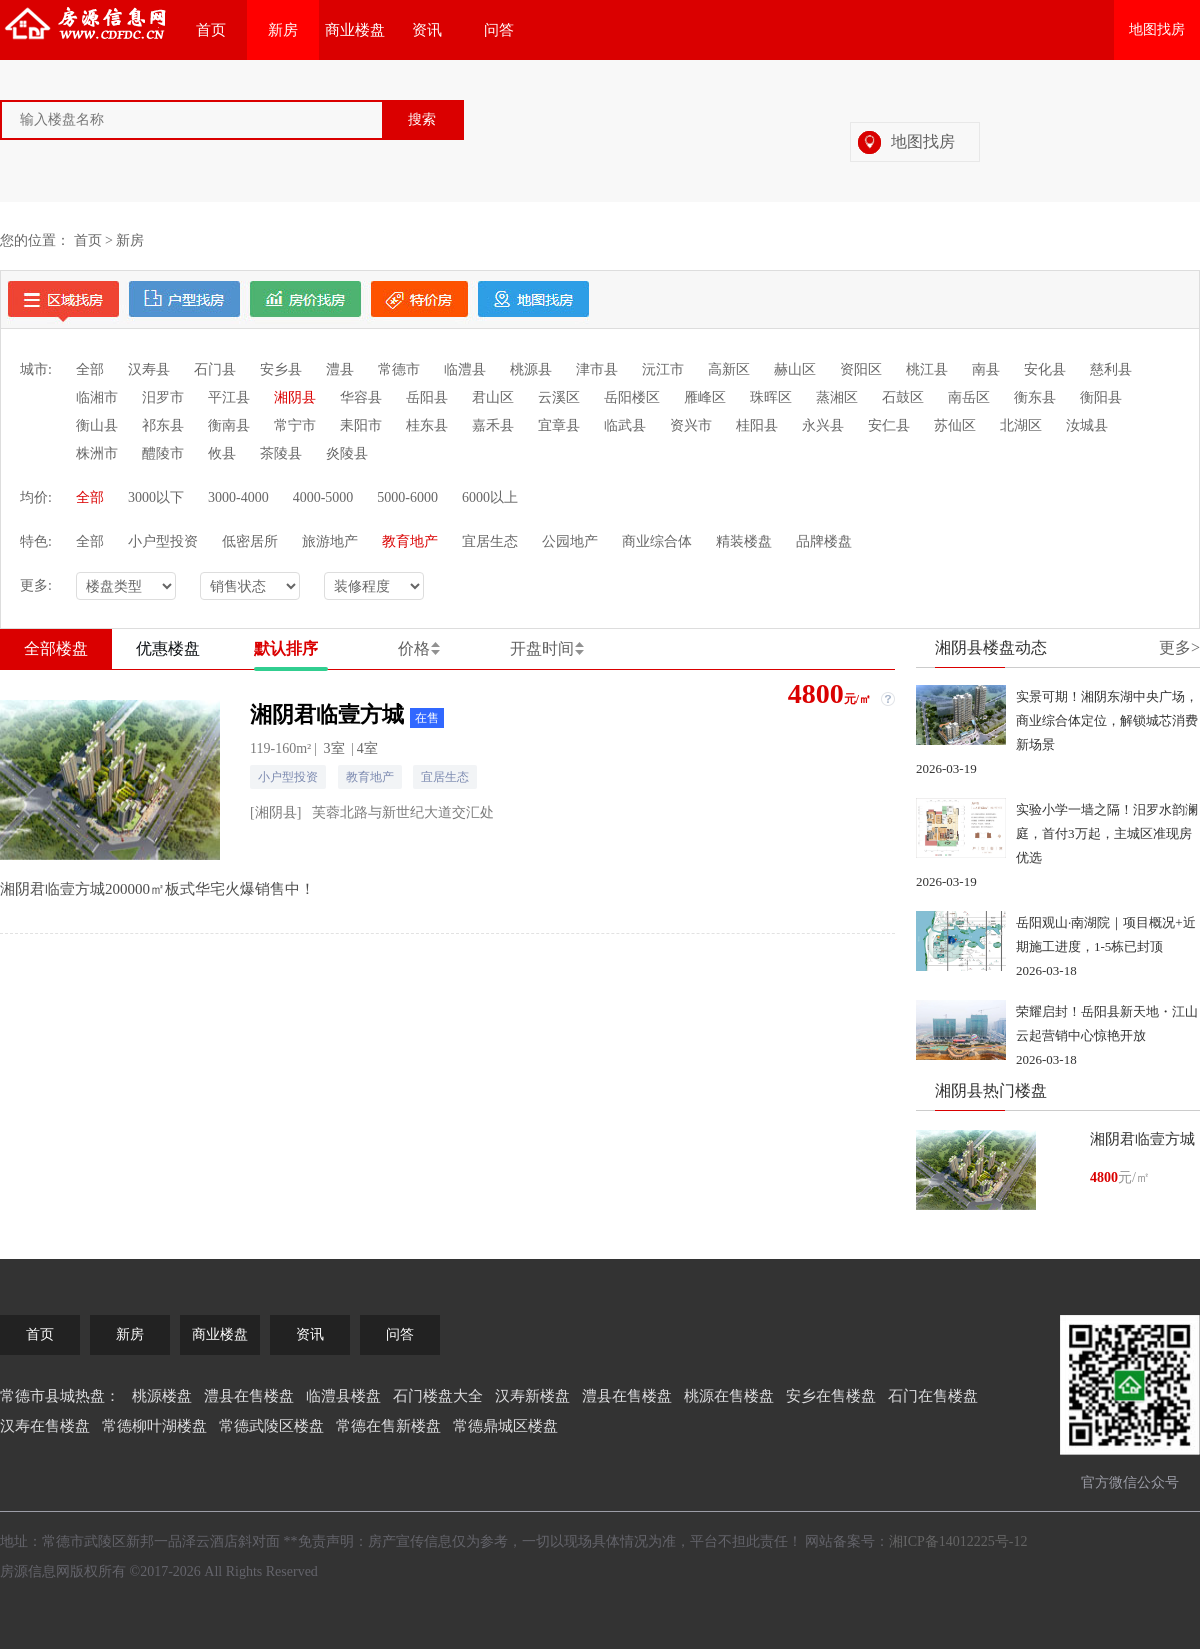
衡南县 (229, 425)
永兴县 (823, 425)
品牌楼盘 (824, 541)
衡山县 (97, 425)
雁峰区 (705, 397)
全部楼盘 (56, 648)
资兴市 (691, 425)
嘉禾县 (493, 425)
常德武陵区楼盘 (271, 1426)
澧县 (340, 369)
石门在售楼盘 (933, 1396)
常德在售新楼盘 (388, 1426)
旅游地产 (330, 541)
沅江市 (663, 369)
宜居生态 (490, 541)
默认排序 (286, 648)
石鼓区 (903, 397)
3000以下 (156, 497)
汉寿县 (149, 369)
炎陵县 (347, 453)
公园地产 (570, 541)
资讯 (427, 30)
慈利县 (1111, 369)
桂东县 (427, 425)
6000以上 (490, 497)
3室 (334, 748)
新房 (283, 30)
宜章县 (559, 425)
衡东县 (1035, 397)
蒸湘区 (837, 397)
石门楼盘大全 (438, 1396)
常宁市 (295, 425)
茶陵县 (281, 453)
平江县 (229, 397)
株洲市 (97, 453)
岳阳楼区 (632, 397)
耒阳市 (361, 425)
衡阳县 (1101, 397)
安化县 (1045, 369)
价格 (414, 648)
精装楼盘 (744, 541)
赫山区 (795, 369)
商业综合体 (657, 541)
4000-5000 (323, 497)
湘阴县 (295, 397)
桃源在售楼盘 (729, 1396)
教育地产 (410, 541)
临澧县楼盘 (343, 1396)
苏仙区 (955, 425)
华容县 (361, 397)
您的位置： (35, 240)
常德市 (399, 369)
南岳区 (969, 397)
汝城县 (1087, 425)
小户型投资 (163, 541)
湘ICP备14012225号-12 (958, 1541)
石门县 (215, 369)
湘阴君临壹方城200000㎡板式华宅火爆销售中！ (157, 889)
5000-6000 (407, 497)
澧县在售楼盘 (249, 1396)
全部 (90, 369)
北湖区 (1021, 425)
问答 (499, 30)
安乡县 (281, 369)
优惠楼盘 (168, 648)
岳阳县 (427, 397)
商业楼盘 (355, 30)
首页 (211, 30)
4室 (367, 748)
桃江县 (927, 369)
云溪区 (559, 397)
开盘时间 (542, 648)
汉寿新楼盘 (532, 1396)
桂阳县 (757, 425)
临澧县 (465, 369)
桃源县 (531, 369)
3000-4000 (238, 497)
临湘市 (97, 397)
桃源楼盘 (162, 1396)
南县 (986, 369)
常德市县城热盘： (60, 1396)
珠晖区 (771, 397)
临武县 (625, 425)
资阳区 (861, 369)
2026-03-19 (946, 768)
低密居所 (250, 541)
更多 (1179, 647)
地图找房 (1157, 29)
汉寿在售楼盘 (45, 1426)
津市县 (597, 369)
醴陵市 (163, 453)
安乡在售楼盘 (831, 1396)
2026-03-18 (1046, 970)
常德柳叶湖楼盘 (154, 1426)
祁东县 (163, 425)
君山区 (493, 397)
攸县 (222, 453)
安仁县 (889, 425)
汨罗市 (163, 397)
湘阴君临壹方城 (347, 714)
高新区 (729, 369)
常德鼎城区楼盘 (505, 1426)
